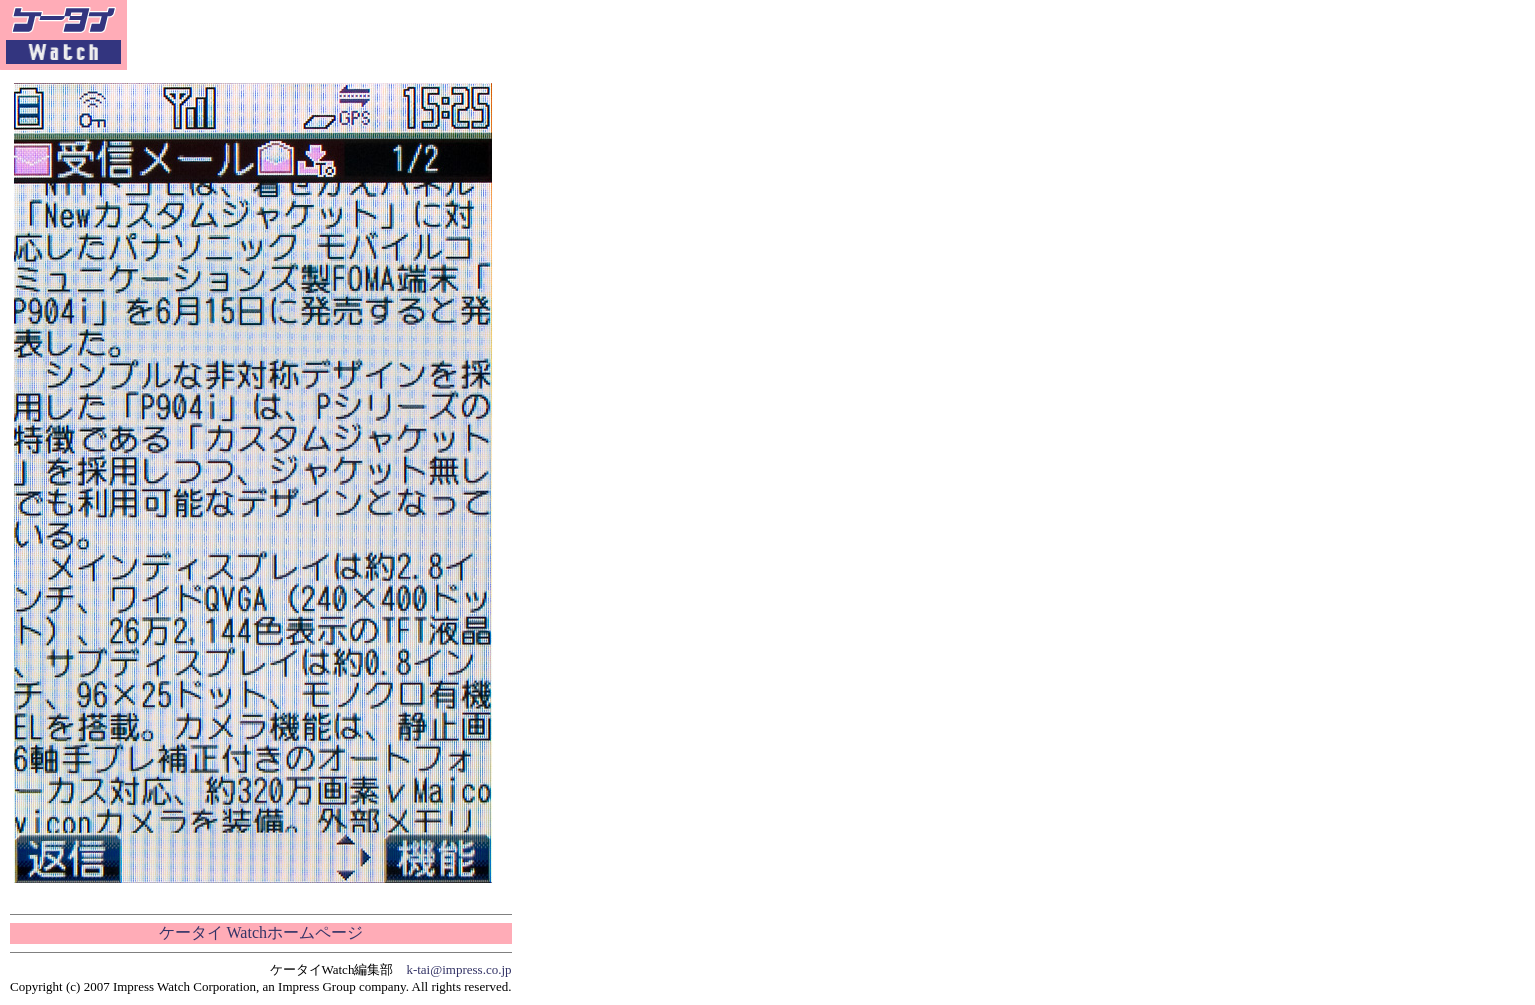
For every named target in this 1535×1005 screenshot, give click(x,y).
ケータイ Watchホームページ (261, 932)
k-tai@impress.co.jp (458, 969)
